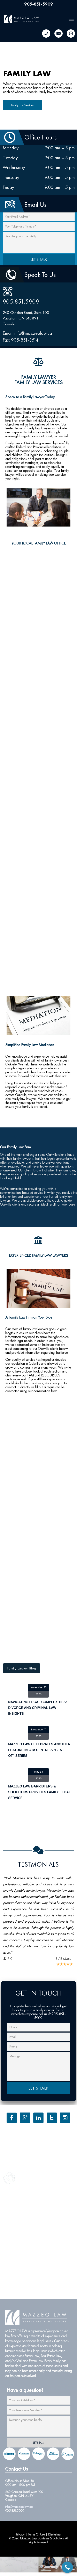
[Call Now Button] (67, 2567)
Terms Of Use (36, 2534)
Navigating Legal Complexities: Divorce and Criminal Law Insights (37, 1707)
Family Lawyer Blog (21, 1668)
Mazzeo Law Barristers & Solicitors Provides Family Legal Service (39, 1792)
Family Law (32, 2355)
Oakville (43, 1348)
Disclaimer (54, 2534)
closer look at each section (42, 1371)
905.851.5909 (14, 2510)
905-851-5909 (38, 4)
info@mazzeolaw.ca (19, 2506)
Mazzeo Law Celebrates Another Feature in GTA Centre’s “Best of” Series (39, 1749)
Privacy (20, 2534)
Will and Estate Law (29, 2360)
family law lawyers (24, 1098)
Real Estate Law (51, 2355)
